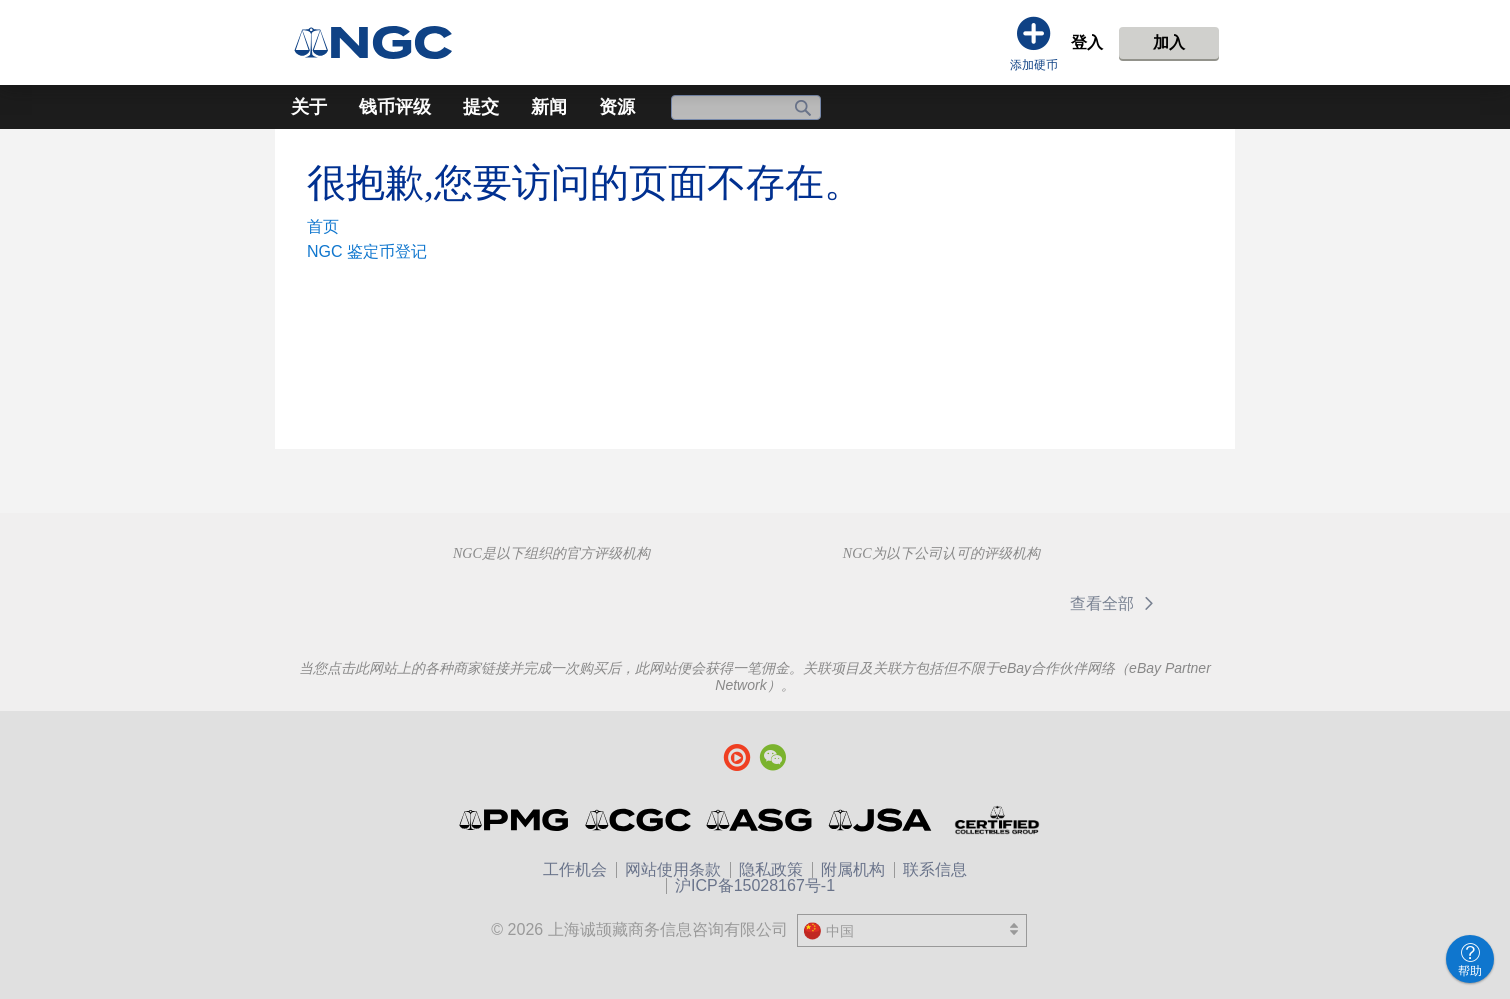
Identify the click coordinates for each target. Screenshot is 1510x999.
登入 (1087, 42)
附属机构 (853, 869)
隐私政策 (771, 869)
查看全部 (1115, 603)
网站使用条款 (673, 869)
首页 (323, 226)
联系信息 (935, 869)
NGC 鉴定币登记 (367, 251)
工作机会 (575, 869)
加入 (1169, 42)
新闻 (549, 107)
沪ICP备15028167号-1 (755, 885)
